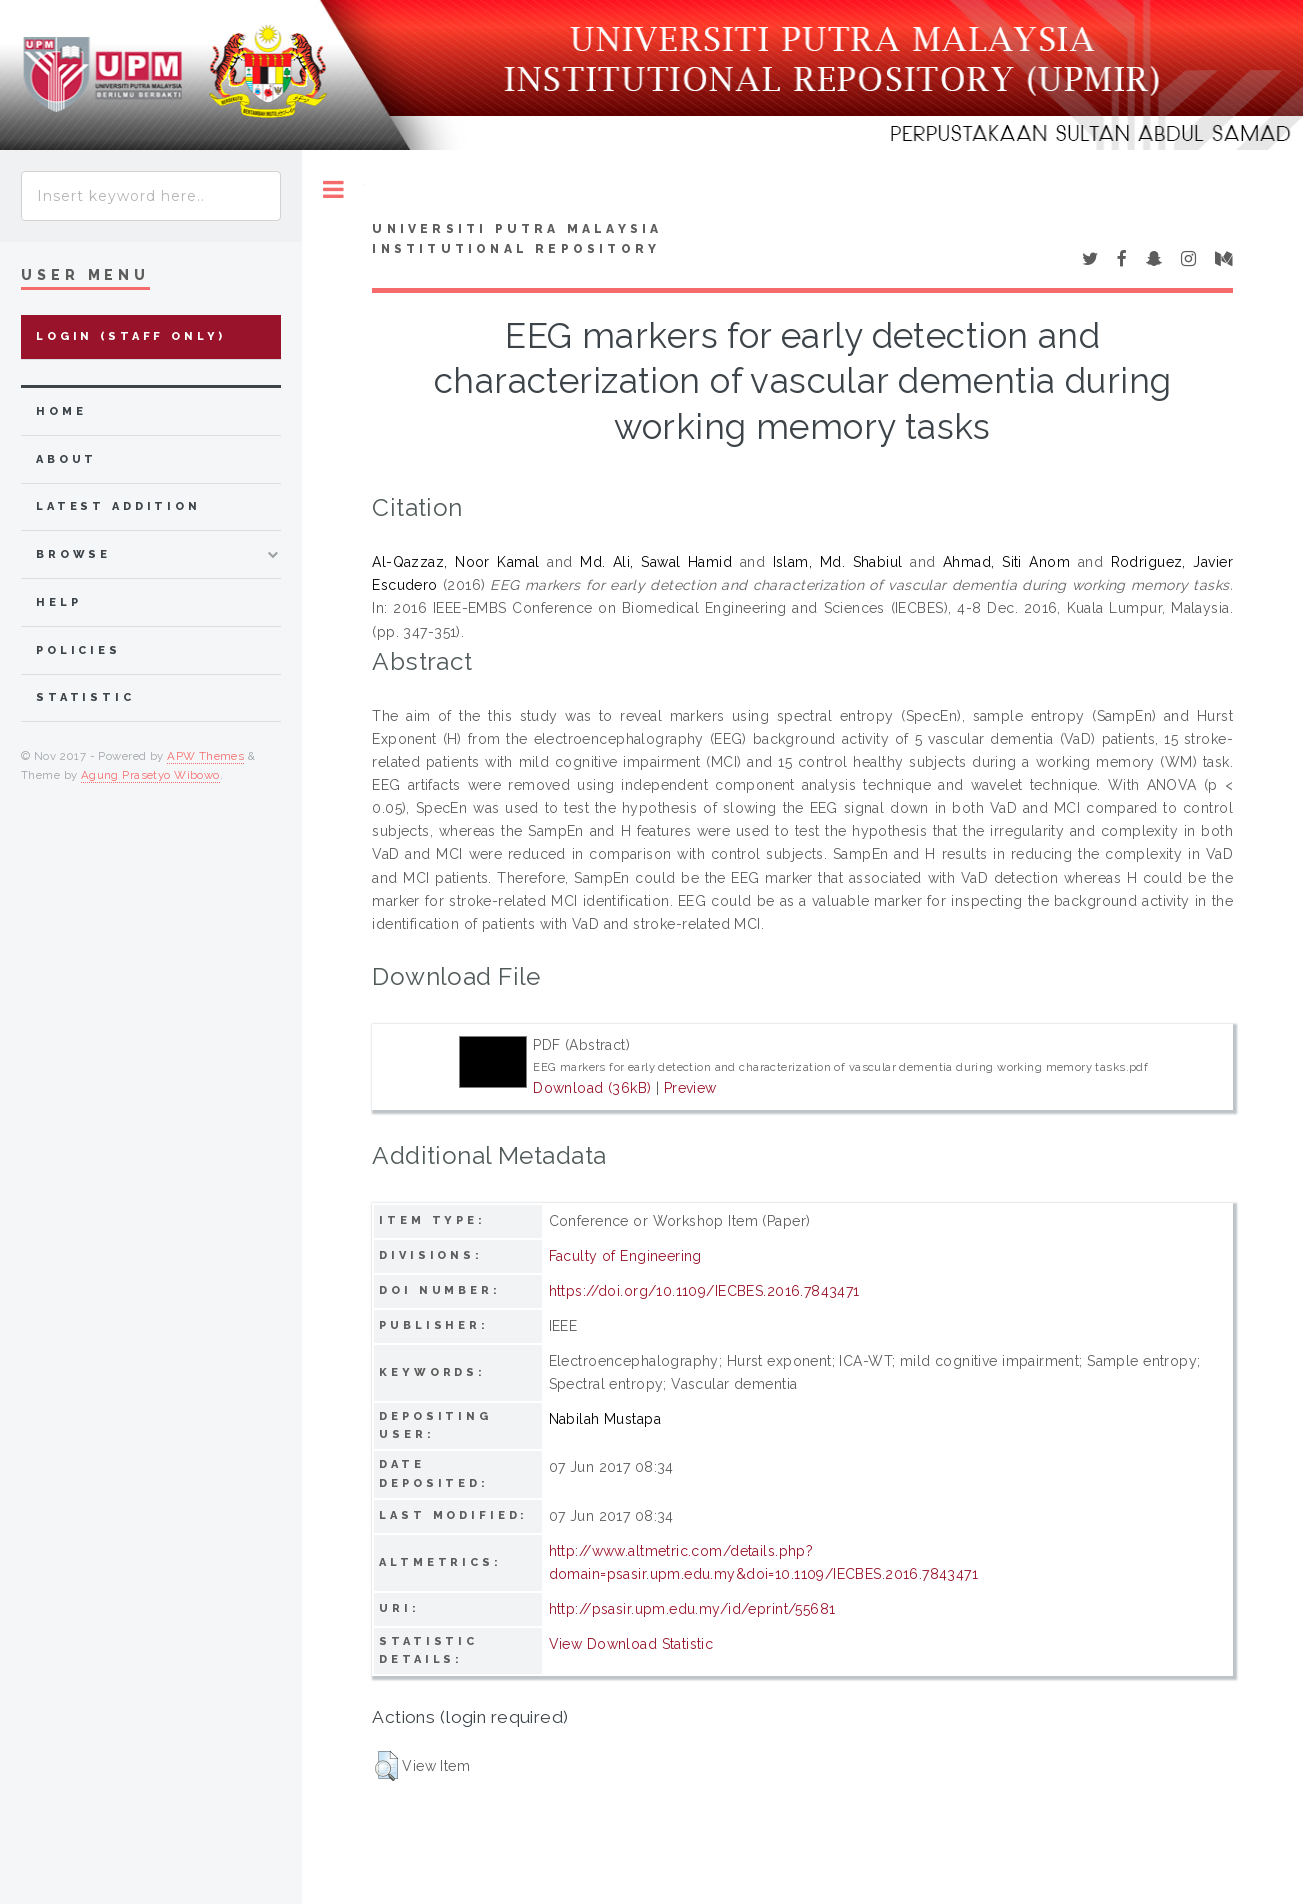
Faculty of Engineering (625, 1256)
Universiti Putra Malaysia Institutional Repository (517, 239)
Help (58, 602)
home (61, 411)
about (66, 459)
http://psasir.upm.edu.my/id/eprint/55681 (692, 1609)
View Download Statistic (631, 1644)
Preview (690, 1088)
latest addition (118, 506)
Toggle (333, 189)
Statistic (85, 697)
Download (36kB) (592, 1088)
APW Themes (205, 756)
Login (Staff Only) (131, 336)
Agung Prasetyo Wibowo (150, 775)
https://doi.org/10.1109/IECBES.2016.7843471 (704, 1291)
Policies (78, 650)
